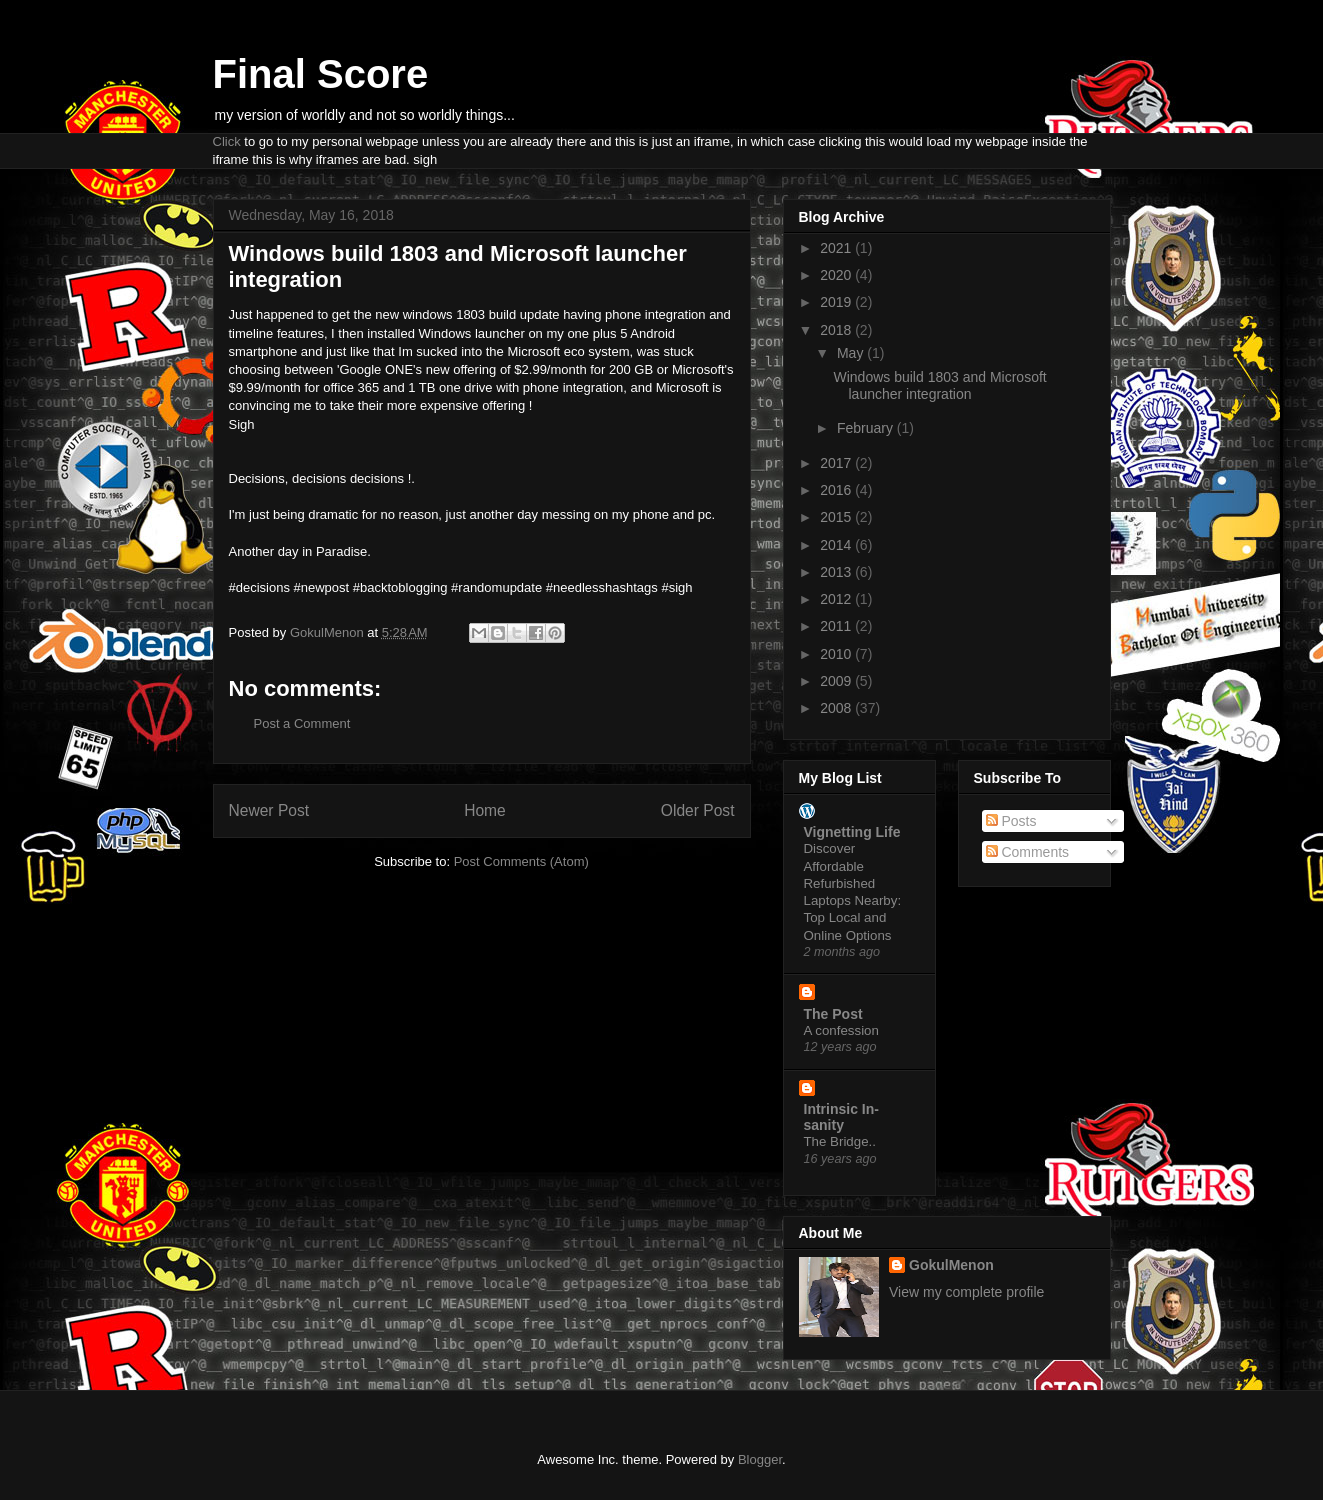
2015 (837, 517)
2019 (837, 302)
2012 (837, 599)
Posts (1011, 821)
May (852, 353)
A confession (841, 1030)
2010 (837, 654)
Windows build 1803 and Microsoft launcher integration (939, 385)
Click (227, 141)
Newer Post (269, 810)
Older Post (698, 810)
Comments (1028, 852)
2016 (837, 490)
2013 (837, 572)
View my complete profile (966, 1292)
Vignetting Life (852, 832)
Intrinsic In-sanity (841, 1117)
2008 (837, 708)
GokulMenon (951, 1265)
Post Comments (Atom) (521, 861)
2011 (837, 626)
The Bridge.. (840, 1141)
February (867, 428)
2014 (837, 545)
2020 (837, 275)
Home (485, 810)
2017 (837, 463)
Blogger (760, 1459)
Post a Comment (302, 723)
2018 (837, 330)
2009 (837, 681)
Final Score (321, 74)
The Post (833, 1014)
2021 (837, 248)
